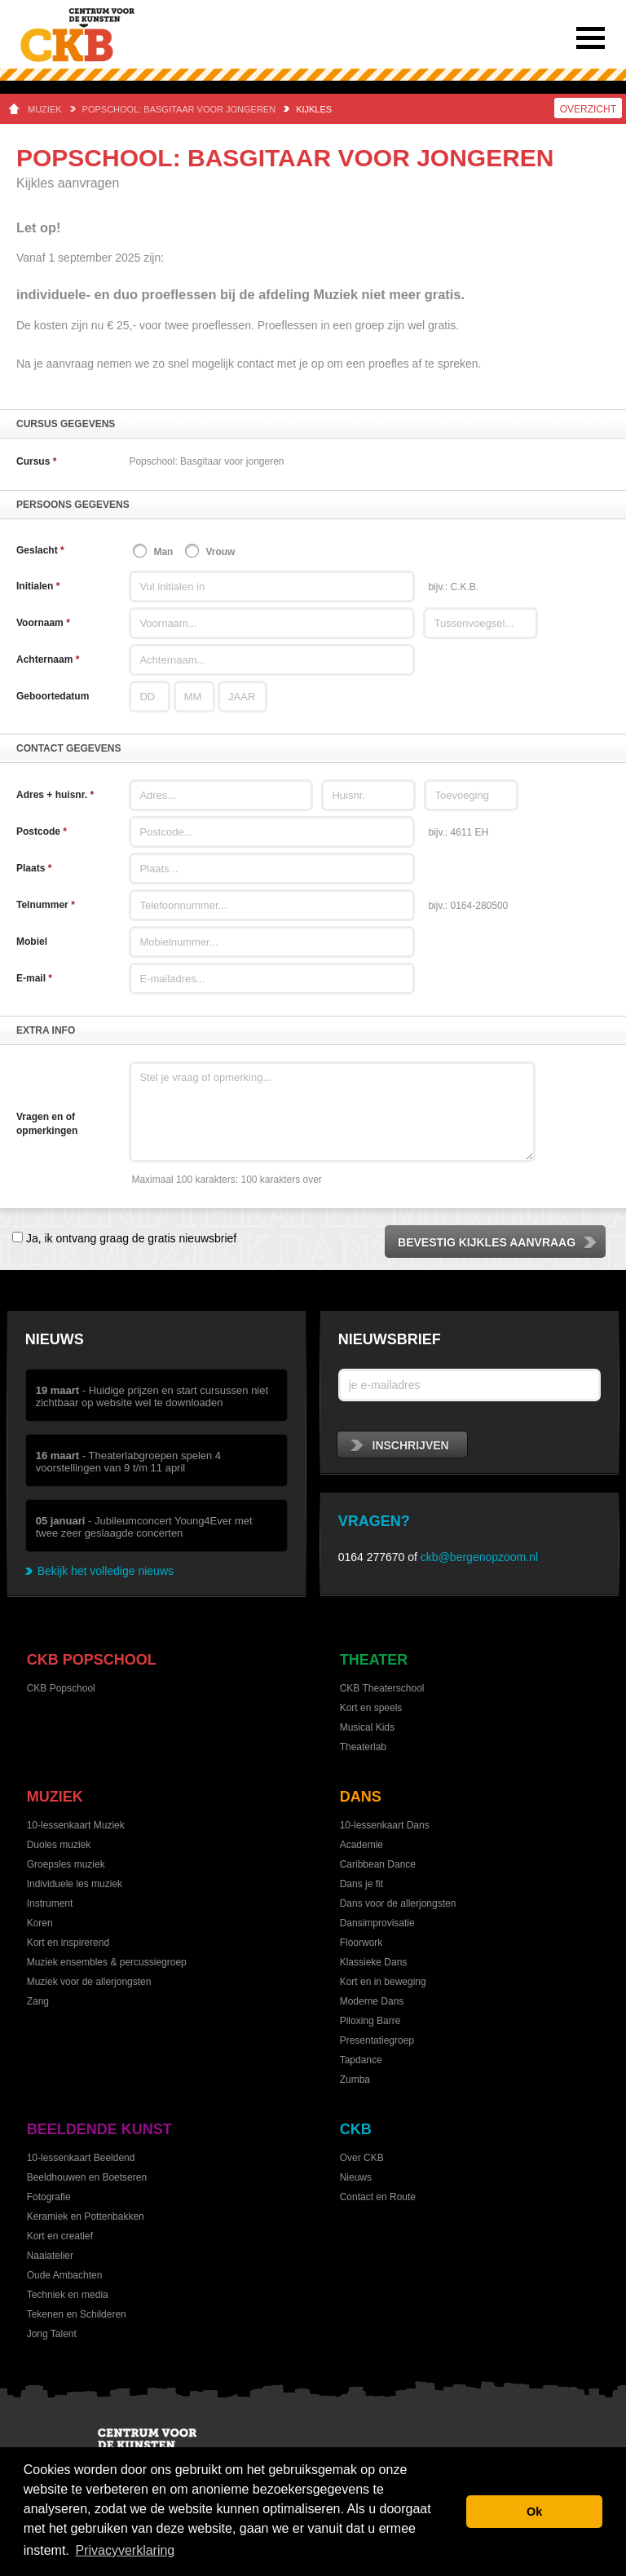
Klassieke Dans (374, 1962)
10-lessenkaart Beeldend (81, 2158)
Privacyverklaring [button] (124, 2550)
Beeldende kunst (99, 2129)
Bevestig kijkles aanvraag (497, 1242)
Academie (361, 1844)
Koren (40, 1923)
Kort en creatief (60, 2236)
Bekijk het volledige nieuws (105, 1570)
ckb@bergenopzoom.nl (479, 1557)
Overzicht (588, 109)
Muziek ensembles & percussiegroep (107, 1962)
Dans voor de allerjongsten (398, 1903)
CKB (356, 2129)
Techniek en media (67, 2294)
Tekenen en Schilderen (76, 2314)
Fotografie (49, 2197)
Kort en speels (371, 1708)
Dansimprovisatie (377, 1923)
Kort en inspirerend (68, 1942)
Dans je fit (361, 1884)
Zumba (355, 2079)
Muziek (45, 109)
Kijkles (314, 109)
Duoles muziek (59, 1844)
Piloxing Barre (370, 2021)
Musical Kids (367, 1727)
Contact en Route (378, 2197)
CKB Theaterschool (382, 1688)
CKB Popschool (91, 1660)
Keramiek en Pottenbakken (85, 2216)
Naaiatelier (50, 2255)
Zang (38, 2001)
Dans (360, 1797)
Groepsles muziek (66, 1864)
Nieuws (54, 1339)
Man (163, 552)
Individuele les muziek (74, 1884)
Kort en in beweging (383, 1981)
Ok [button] (534, 2511)
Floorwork (361, 1942)
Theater (374, 1660)
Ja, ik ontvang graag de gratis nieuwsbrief (129, 1238)
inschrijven (399, 1445)
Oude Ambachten (65, 2275)
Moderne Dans (372, 2001)
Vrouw (220, 552)
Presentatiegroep (377, 2040)
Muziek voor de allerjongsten (89, 1981)
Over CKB (362, 2158)
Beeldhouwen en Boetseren (87, 2177)
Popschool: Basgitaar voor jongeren (179, 109)
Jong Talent (52, 2334)
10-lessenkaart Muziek (76, 1825)
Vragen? (374, 1521)
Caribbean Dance (378, 1864)
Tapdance (361, 2060)
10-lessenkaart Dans (385, 1825)
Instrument (50, 1903)
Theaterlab (363, 1747)
